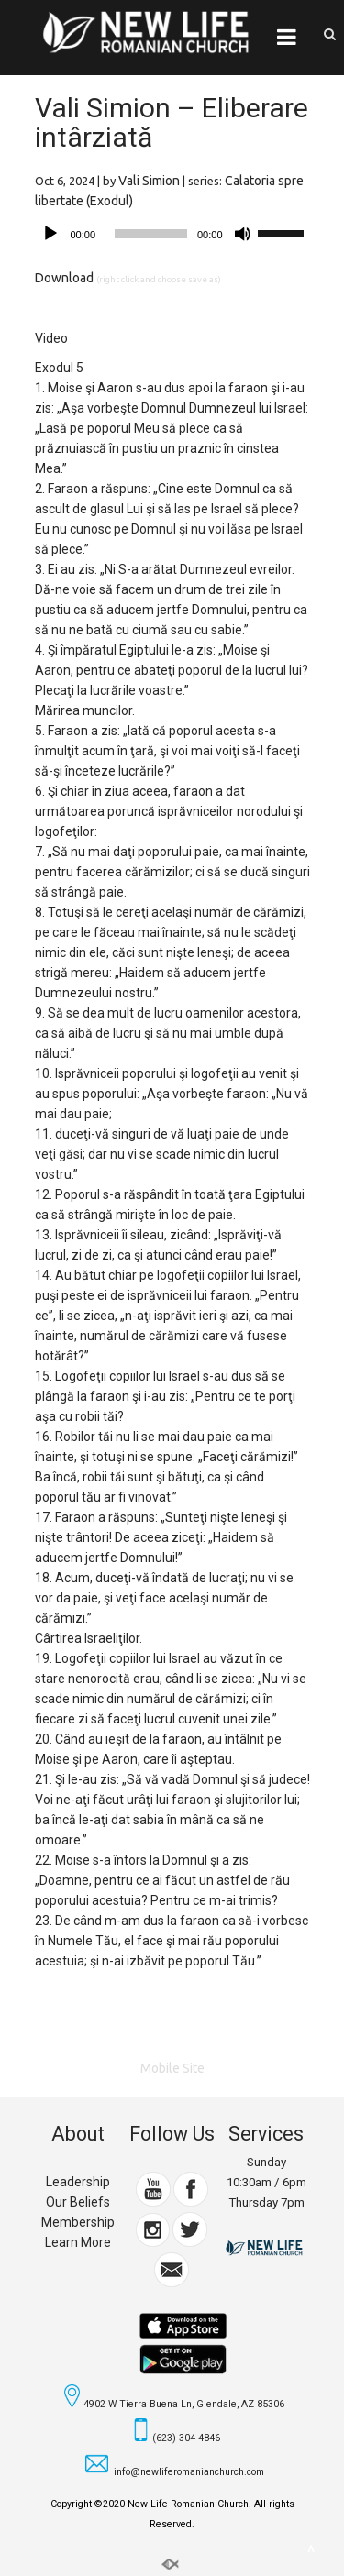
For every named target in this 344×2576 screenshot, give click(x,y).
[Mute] (243, 234)
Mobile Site (172, 2068)
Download (64, 277)
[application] (172, 234)
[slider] (151, 233)
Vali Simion (149, 180)
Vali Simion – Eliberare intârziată (171, 122)
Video (51, 338)
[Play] (50, 234)
